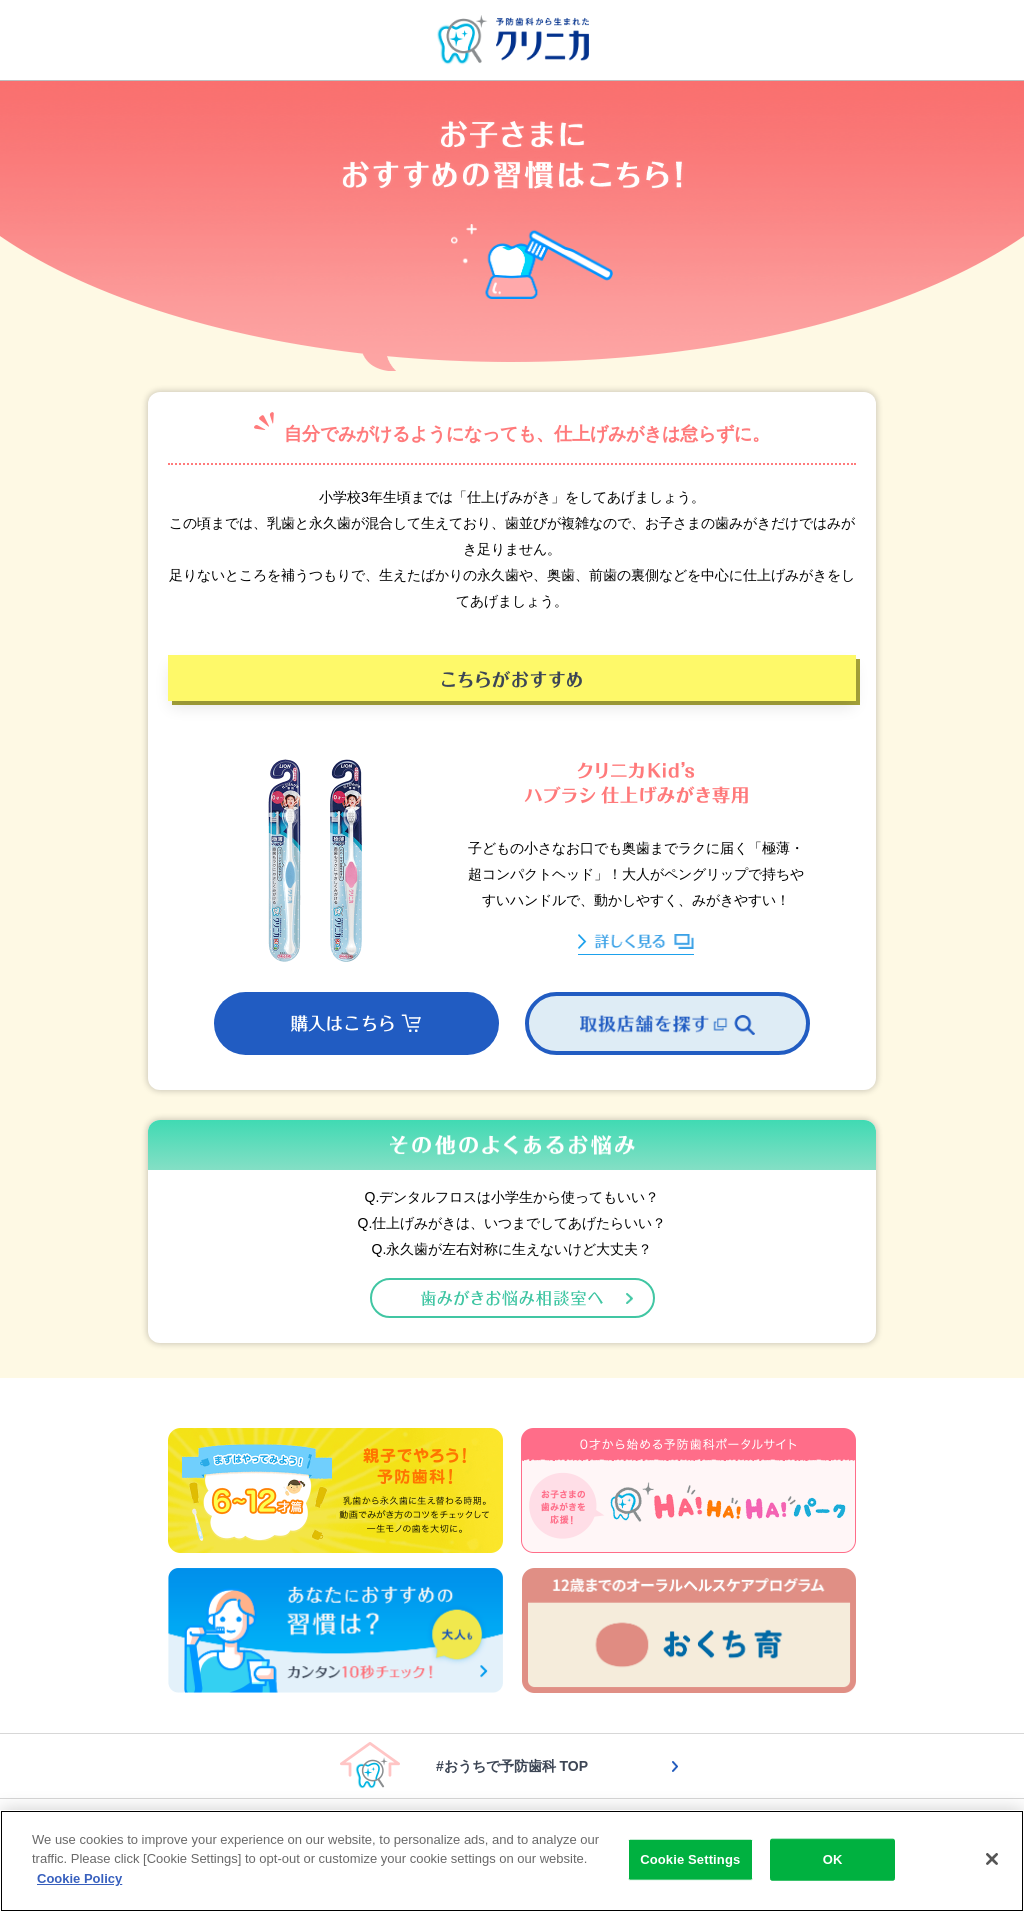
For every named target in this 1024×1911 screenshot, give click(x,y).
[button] (356, 1023)
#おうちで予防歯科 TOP (512, 1766)
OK (833, 1862)
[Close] (992, 1863)
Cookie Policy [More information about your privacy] (79, 1882)
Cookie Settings (690, 1862)
